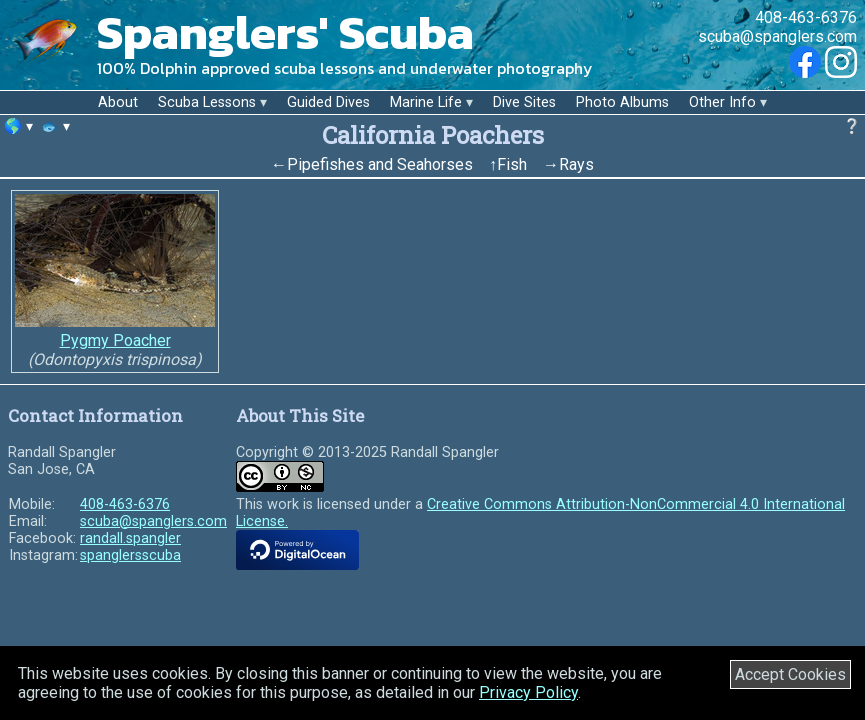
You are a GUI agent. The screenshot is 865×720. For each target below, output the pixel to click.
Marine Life (426, 102)
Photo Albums (622, 102)
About (118, 102)
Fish (512, 164)
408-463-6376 (806, 17)
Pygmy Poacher (115, 340)
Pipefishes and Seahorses (380, 164)
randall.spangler (130, 538)
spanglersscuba (130, 555)
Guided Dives (328, 102)
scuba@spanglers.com (777, 36)
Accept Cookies (790, 674)
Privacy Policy (528, 692)
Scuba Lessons (207, 102)
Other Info (722, 102)
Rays (576, 164)
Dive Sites (524, 102)
